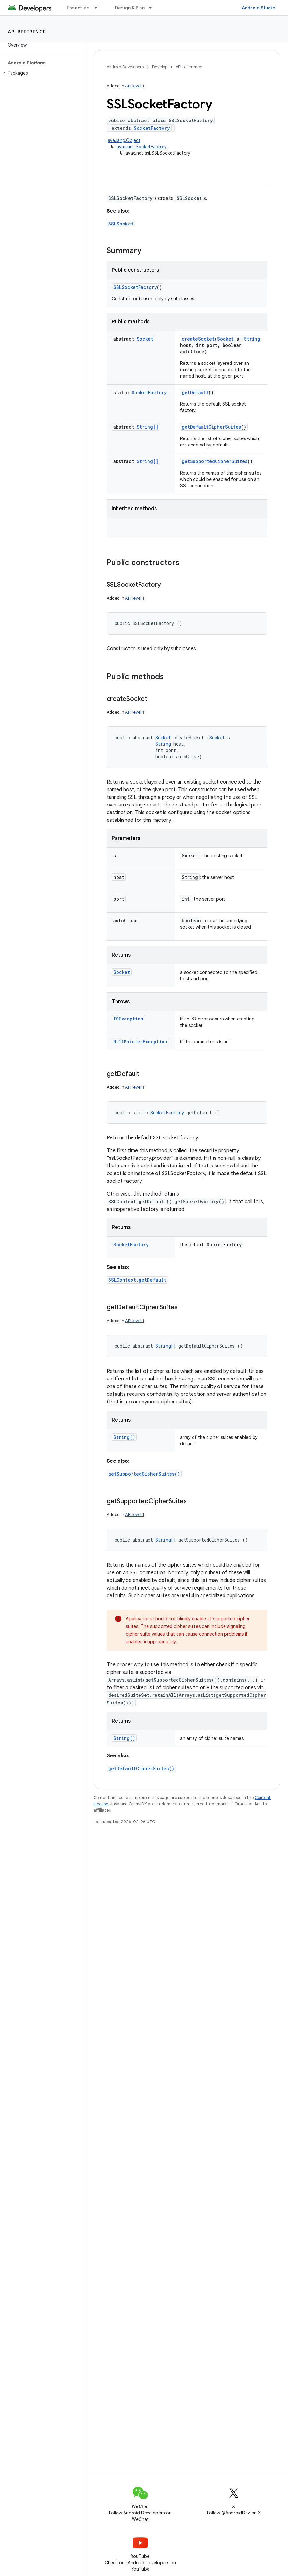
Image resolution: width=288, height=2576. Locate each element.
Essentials (78, 8)
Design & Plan (130, 8)
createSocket (198, 339)
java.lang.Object (123, 140)
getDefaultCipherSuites (211, 427)
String (252, 339)
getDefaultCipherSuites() (141, 1768)
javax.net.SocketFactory (141, 147)
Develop (159, 67)
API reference (27, 31)
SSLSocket (120, 224)
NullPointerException (140, 1042)
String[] (147, 427)
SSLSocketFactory (135, 287)
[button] (41, 73)
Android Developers (125, 67)
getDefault (195, 392)
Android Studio (259, 8)
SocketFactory (152, 128)
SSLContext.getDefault (137, 1280)
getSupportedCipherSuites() (144, 1474)
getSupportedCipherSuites (214, 461)
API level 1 (134, 86)
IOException (128, 1019)
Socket (145, 339)
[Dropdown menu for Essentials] (98, 7)
